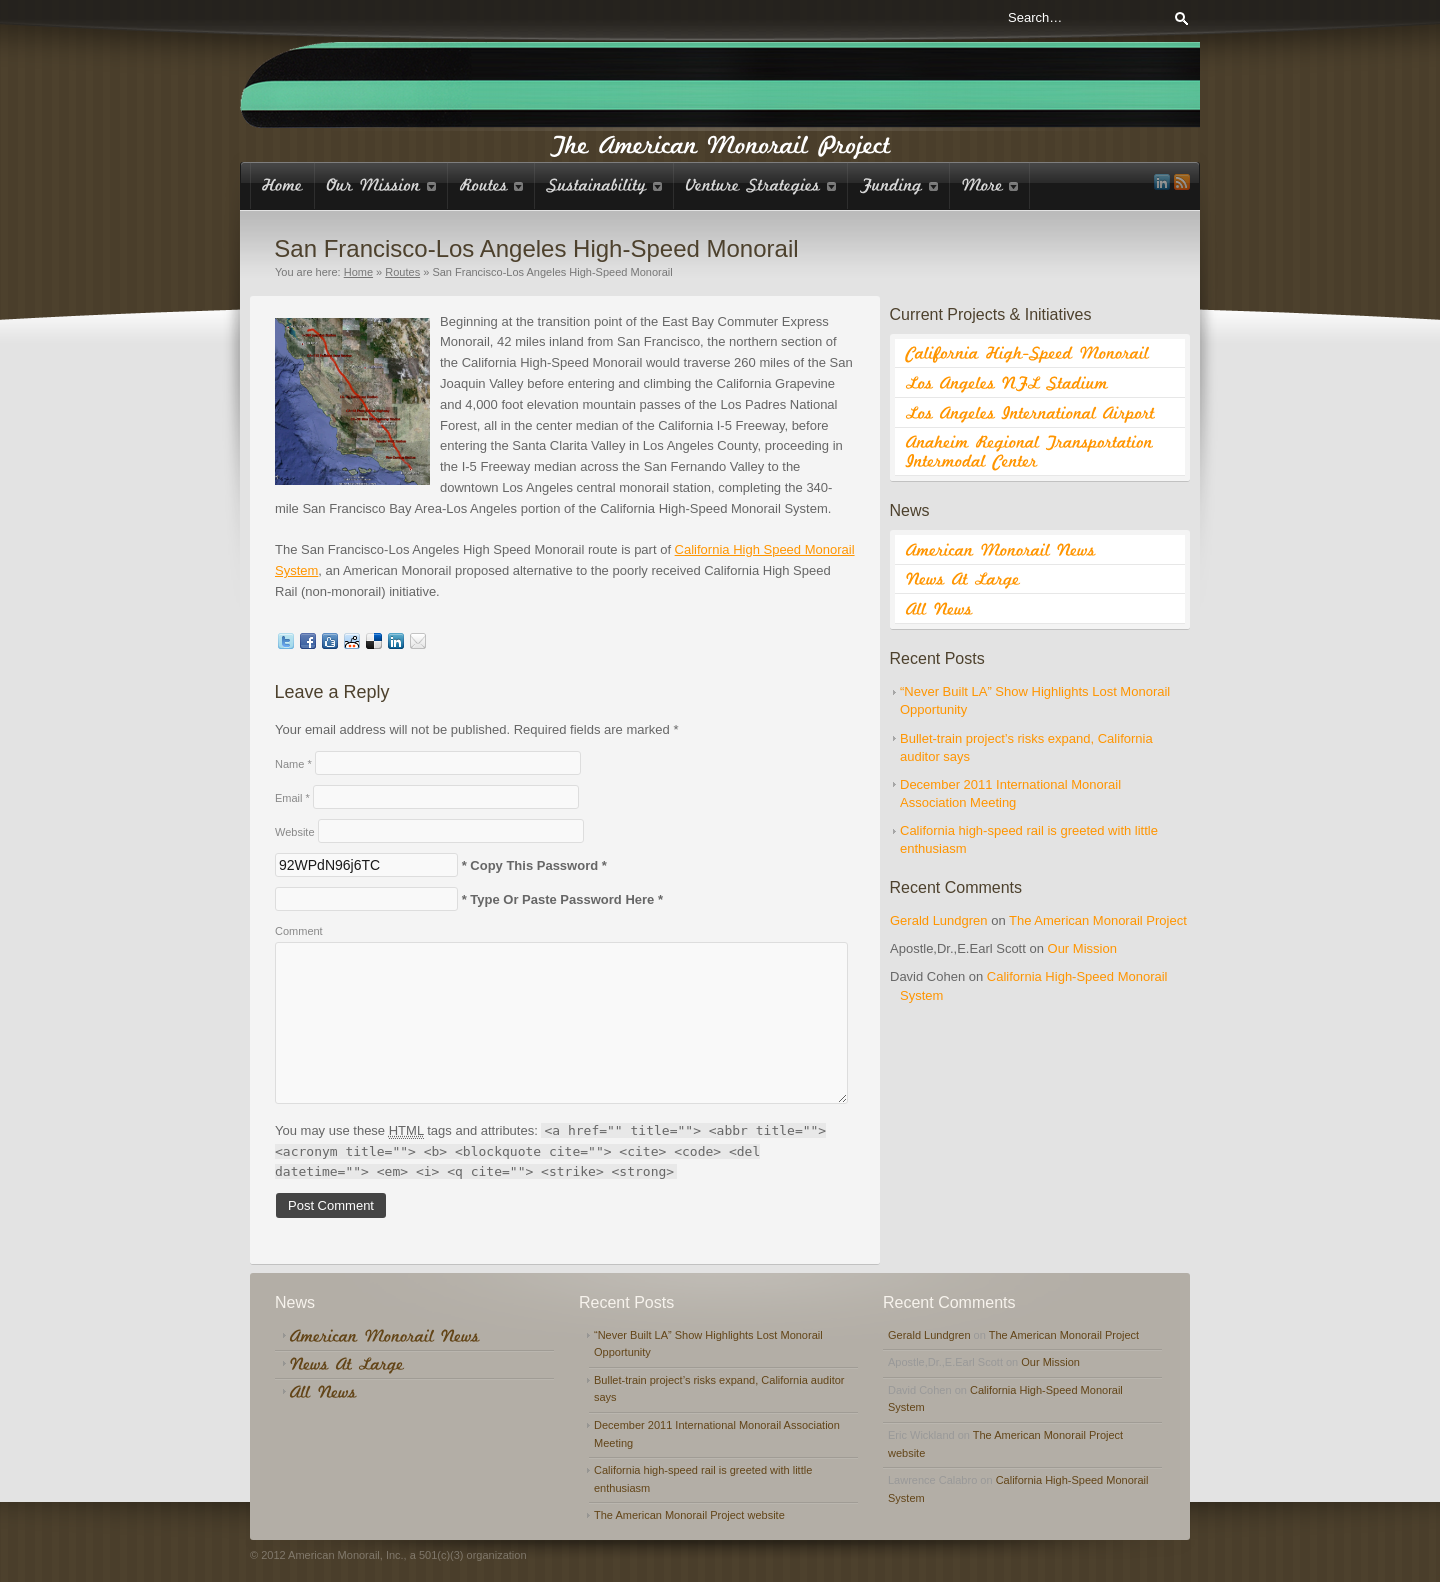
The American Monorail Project (1098, 920)
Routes (402, 272)
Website (295, 832)
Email (292, 798)
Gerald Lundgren (939, 920)
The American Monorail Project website (689, 1515)
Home (358, 272)
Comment (299, 931)
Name (293, 764)
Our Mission (1082, 948)
